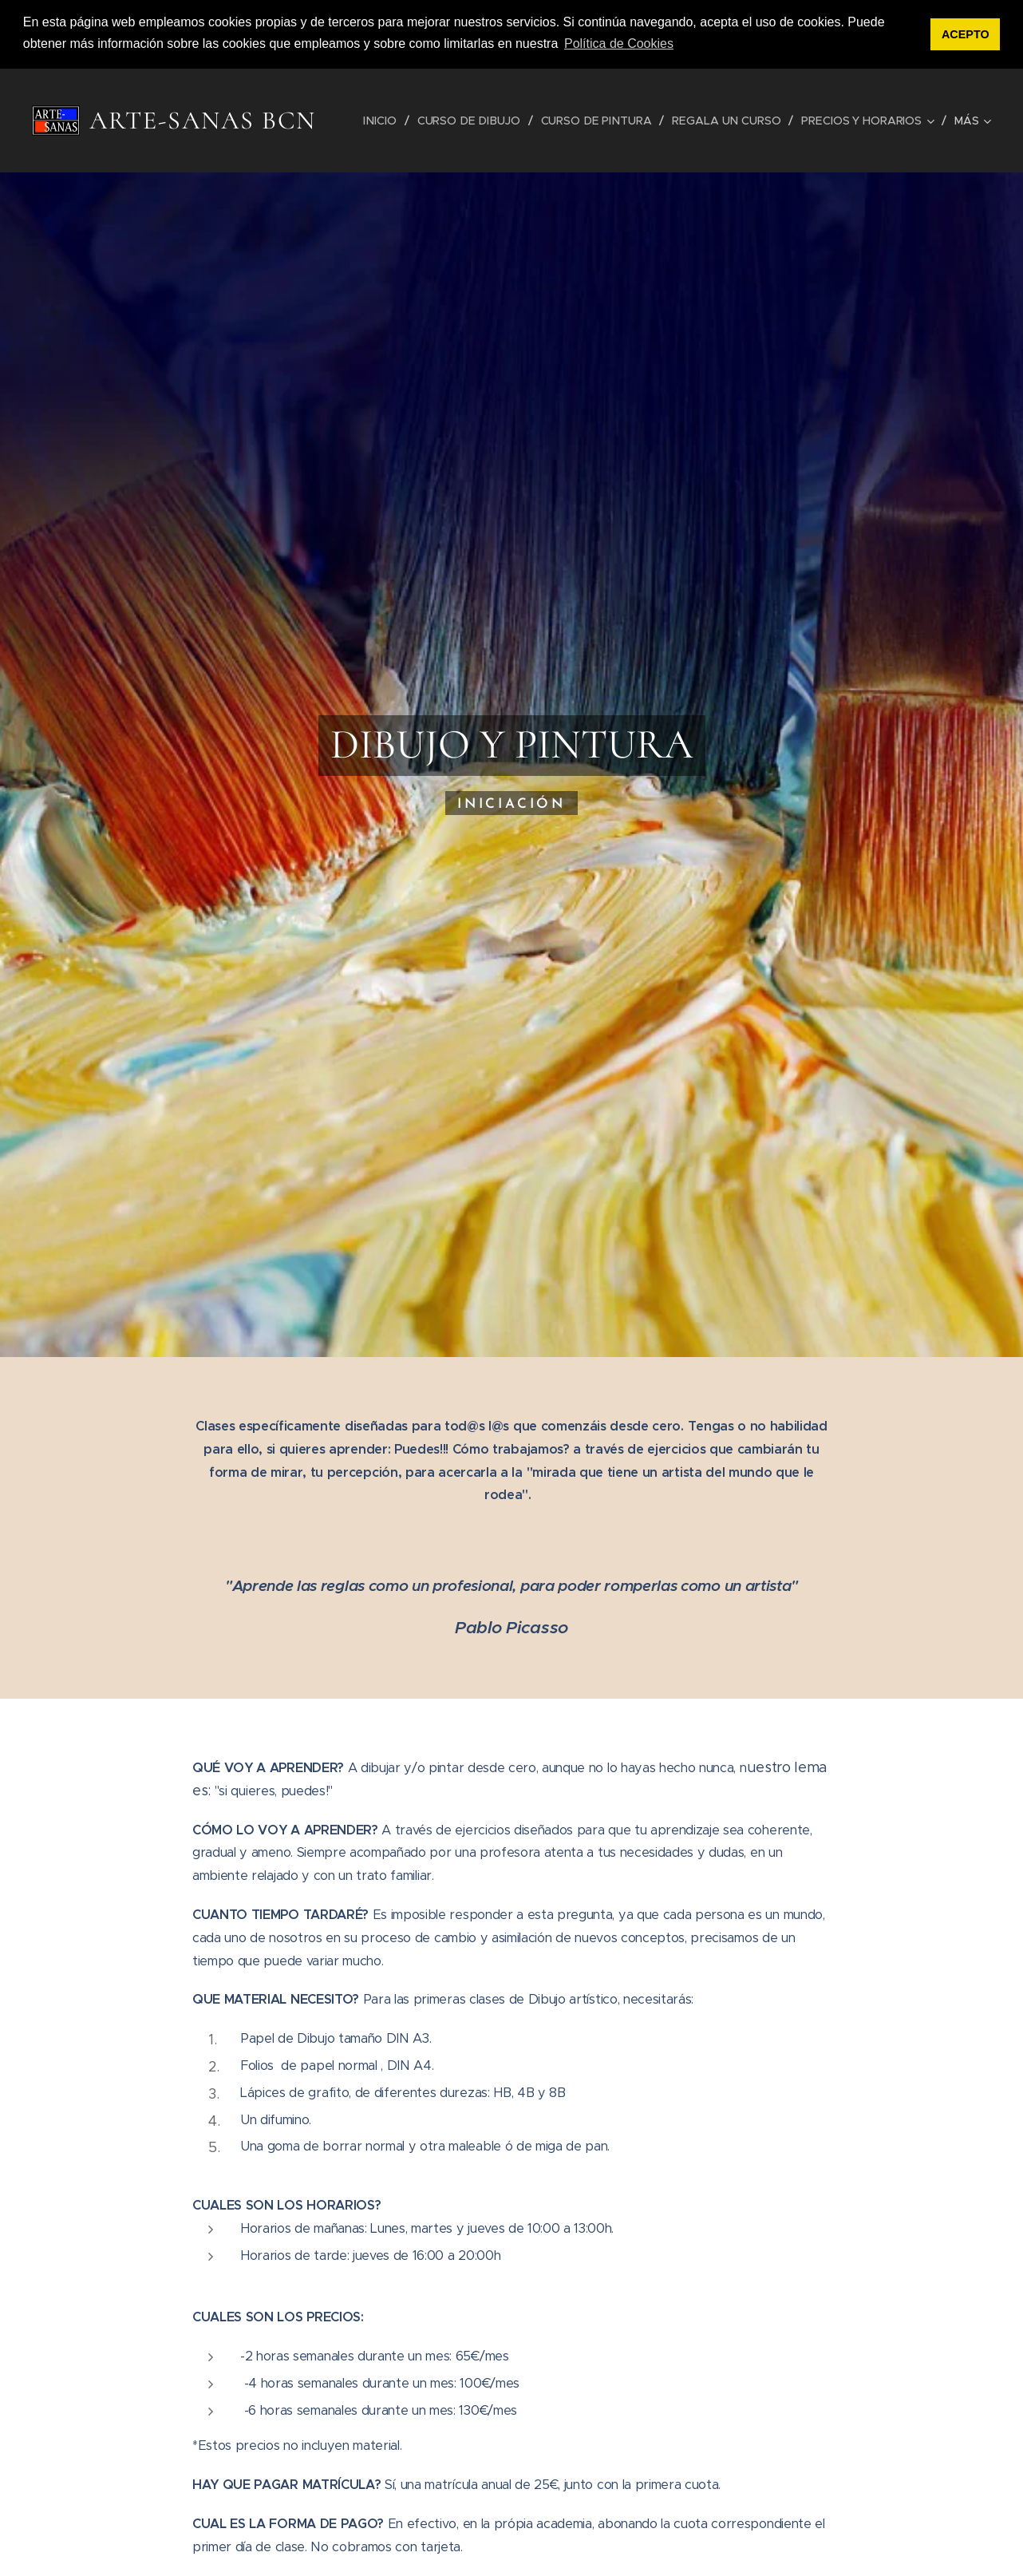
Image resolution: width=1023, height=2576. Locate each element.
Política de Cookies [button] (618, 43)
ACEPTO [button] (965, 34)
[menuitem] (386, 120)
